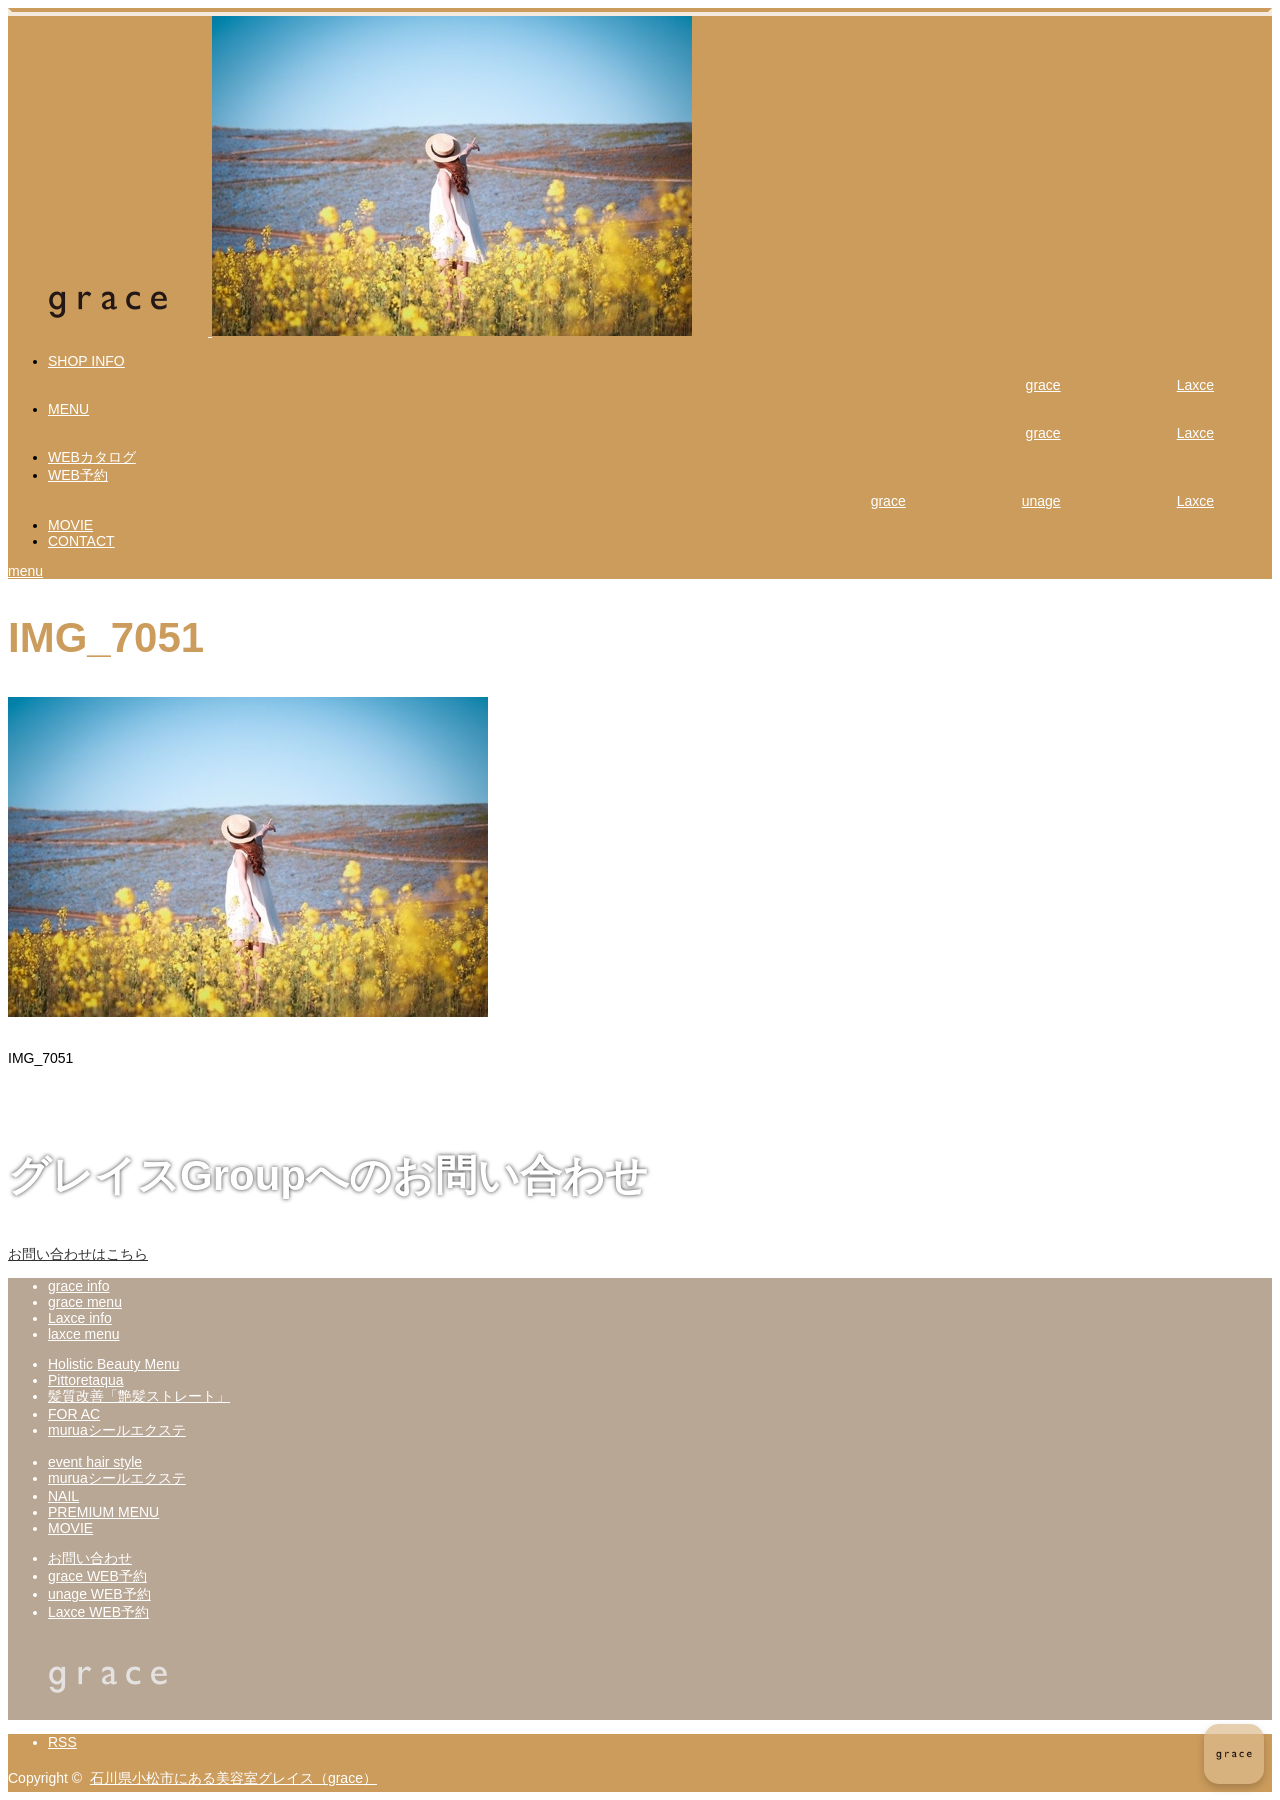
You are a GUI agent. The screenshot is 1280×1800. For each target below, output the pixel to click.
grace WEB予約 (97, 1576)
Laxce (1195, 385)
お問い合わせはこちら (78, 1254)
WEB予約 (78, 475)
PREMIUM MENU (103, 1512)
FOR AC (74, 1414)
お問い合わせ (90, 1558)
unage (1041, 501)
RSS (62, 1742)
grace (1043, 385)
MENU (68, 409)
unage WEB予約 (99, 1594)
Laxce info (80, 1318)
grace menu (85, 1302)
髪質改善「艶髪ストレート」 (139, 1396)
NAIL (63, 1496)
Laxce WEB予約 (98, 1612)
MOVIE (70, 525)
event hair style (95, 1462)
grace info (78, 1286)
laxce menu (84, 1334)
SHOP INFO (86, 361)
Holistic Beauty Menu (114, 1364)
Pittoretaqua (86, 1380)
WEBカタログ (92, 457)
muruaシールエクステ (117, 1430)
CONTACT (81, 541)
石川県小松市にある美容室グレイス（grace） (233, 1778)
